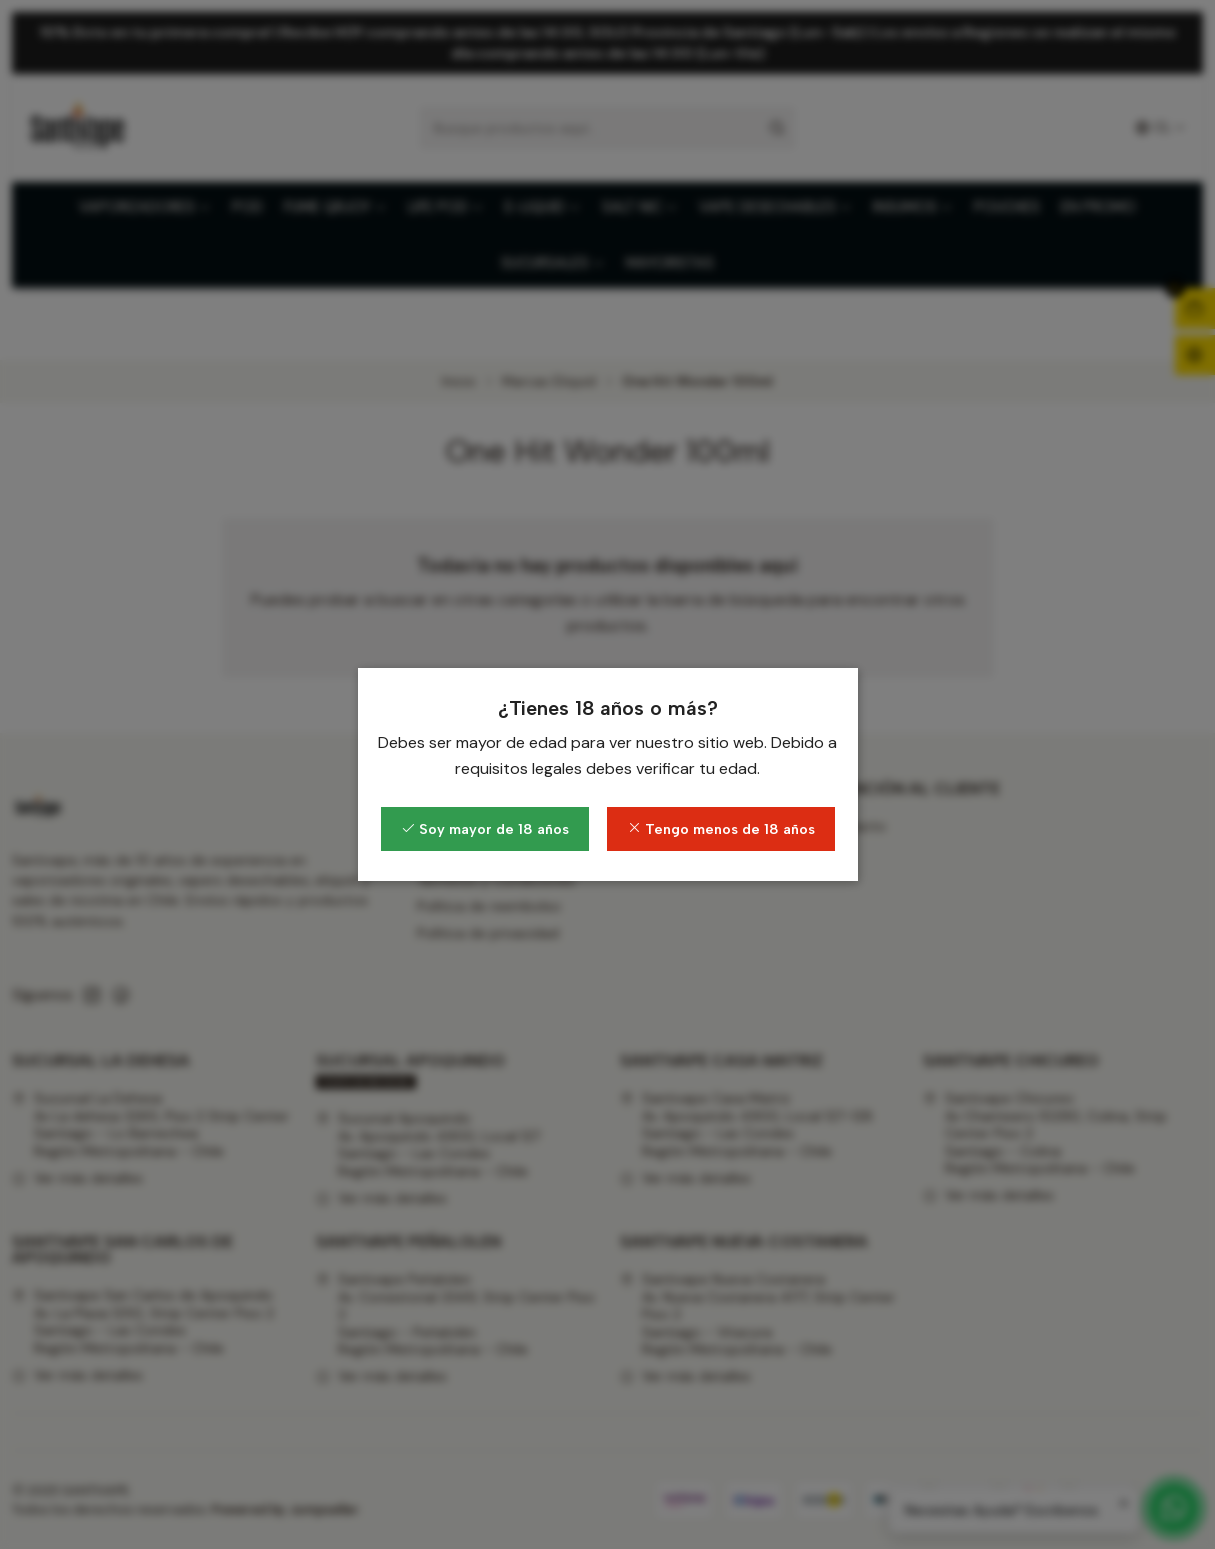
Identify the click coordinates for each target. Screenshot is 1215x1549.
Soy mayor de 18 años (485, 829)
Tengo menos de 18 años (721, 829)
